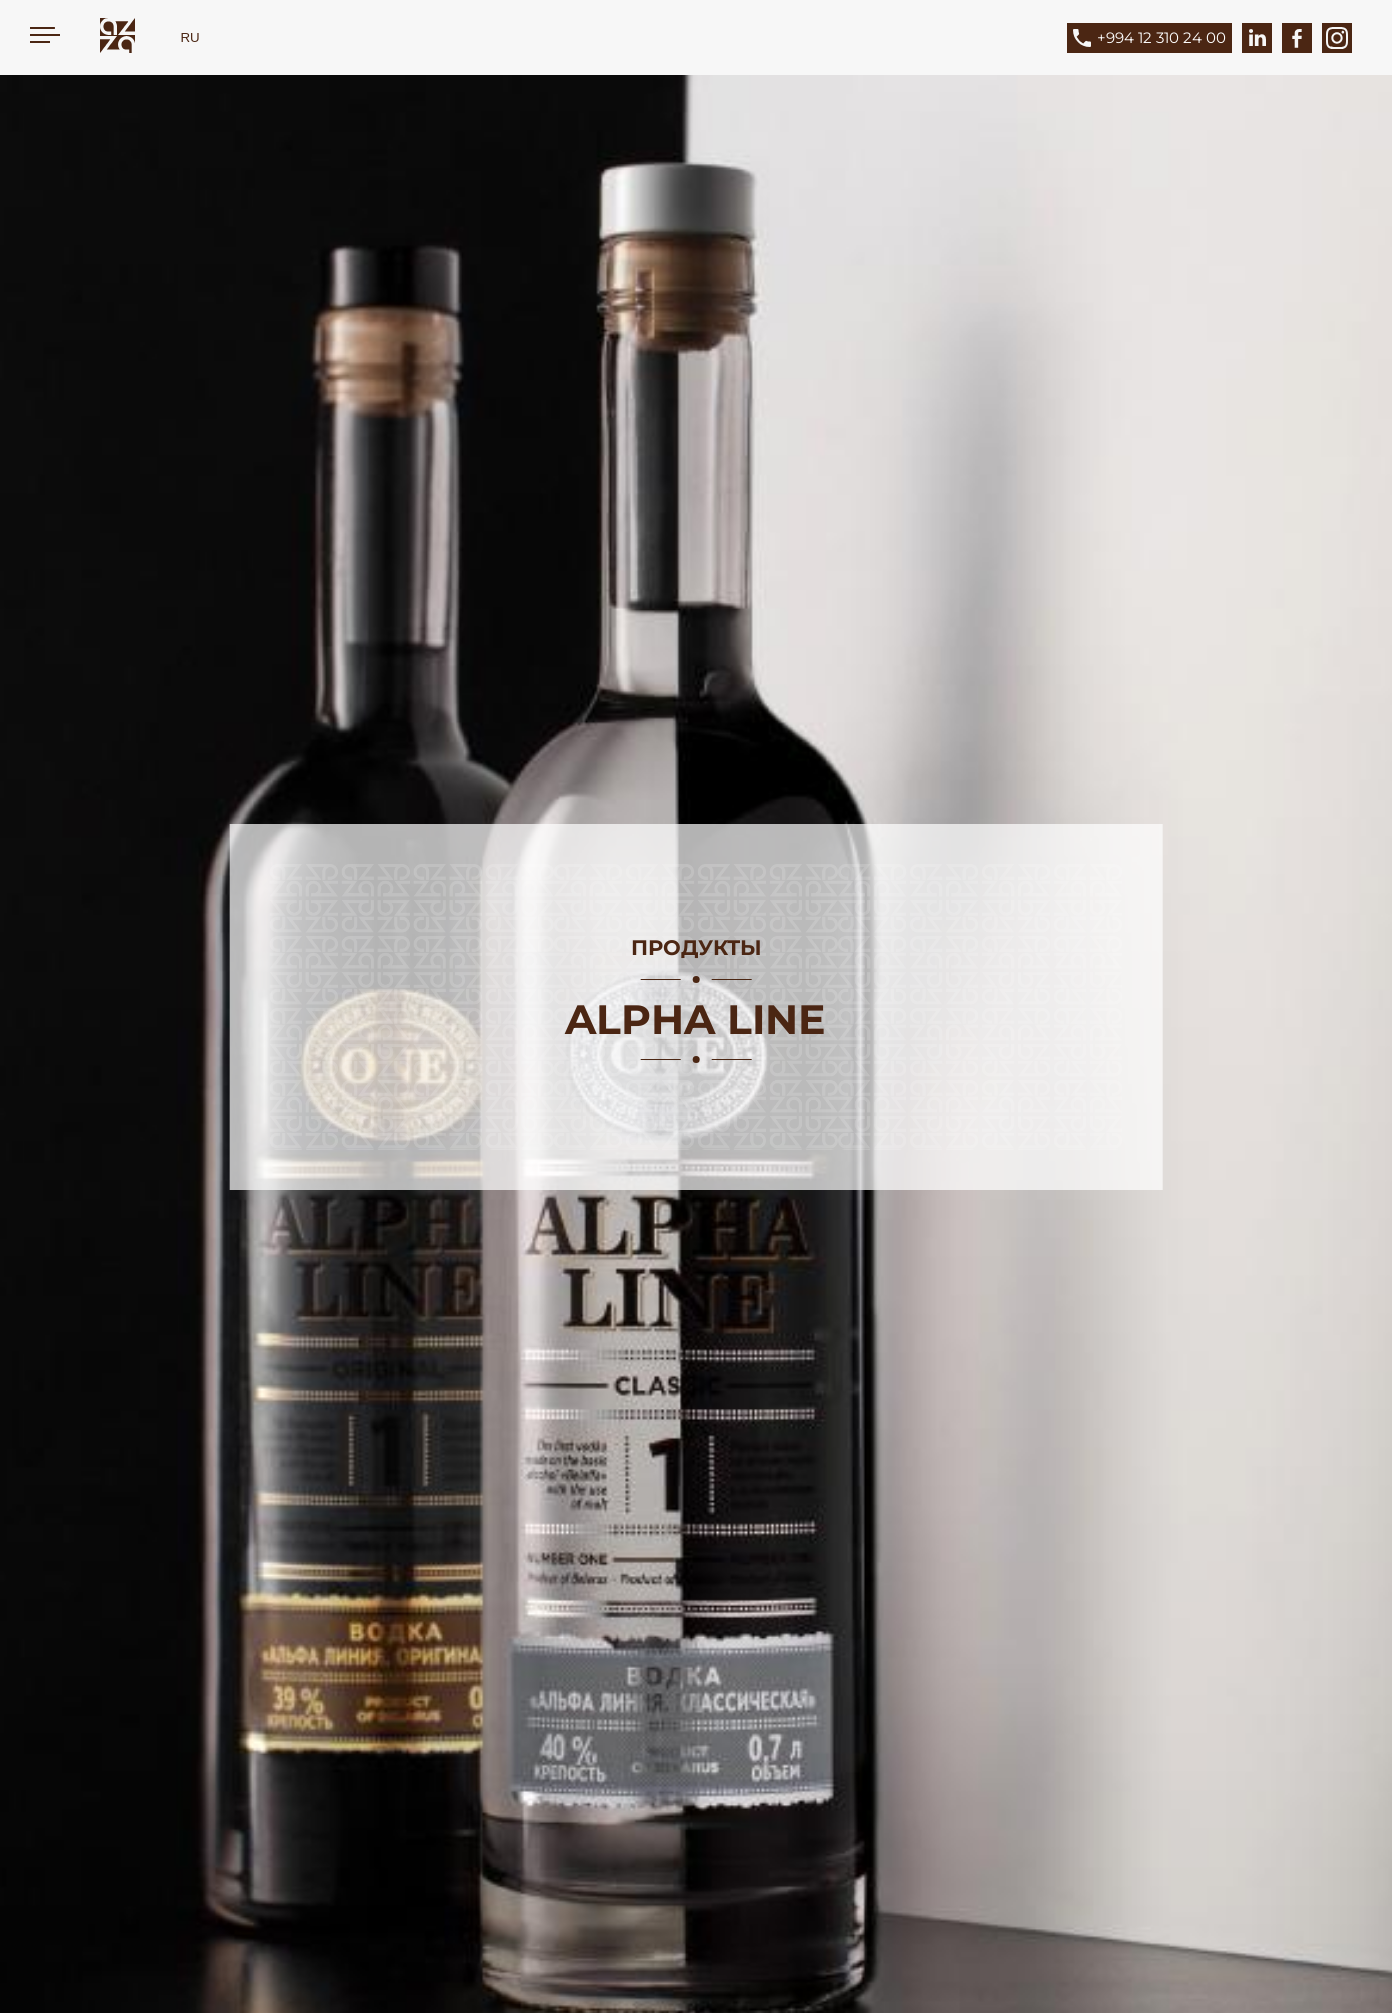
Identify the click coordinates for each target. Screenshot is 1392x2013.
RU (189, 37)
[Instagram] (1337, 38)
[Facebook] (1297, 38)
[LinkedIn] (1257, 38)
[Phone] (1164, 38)
